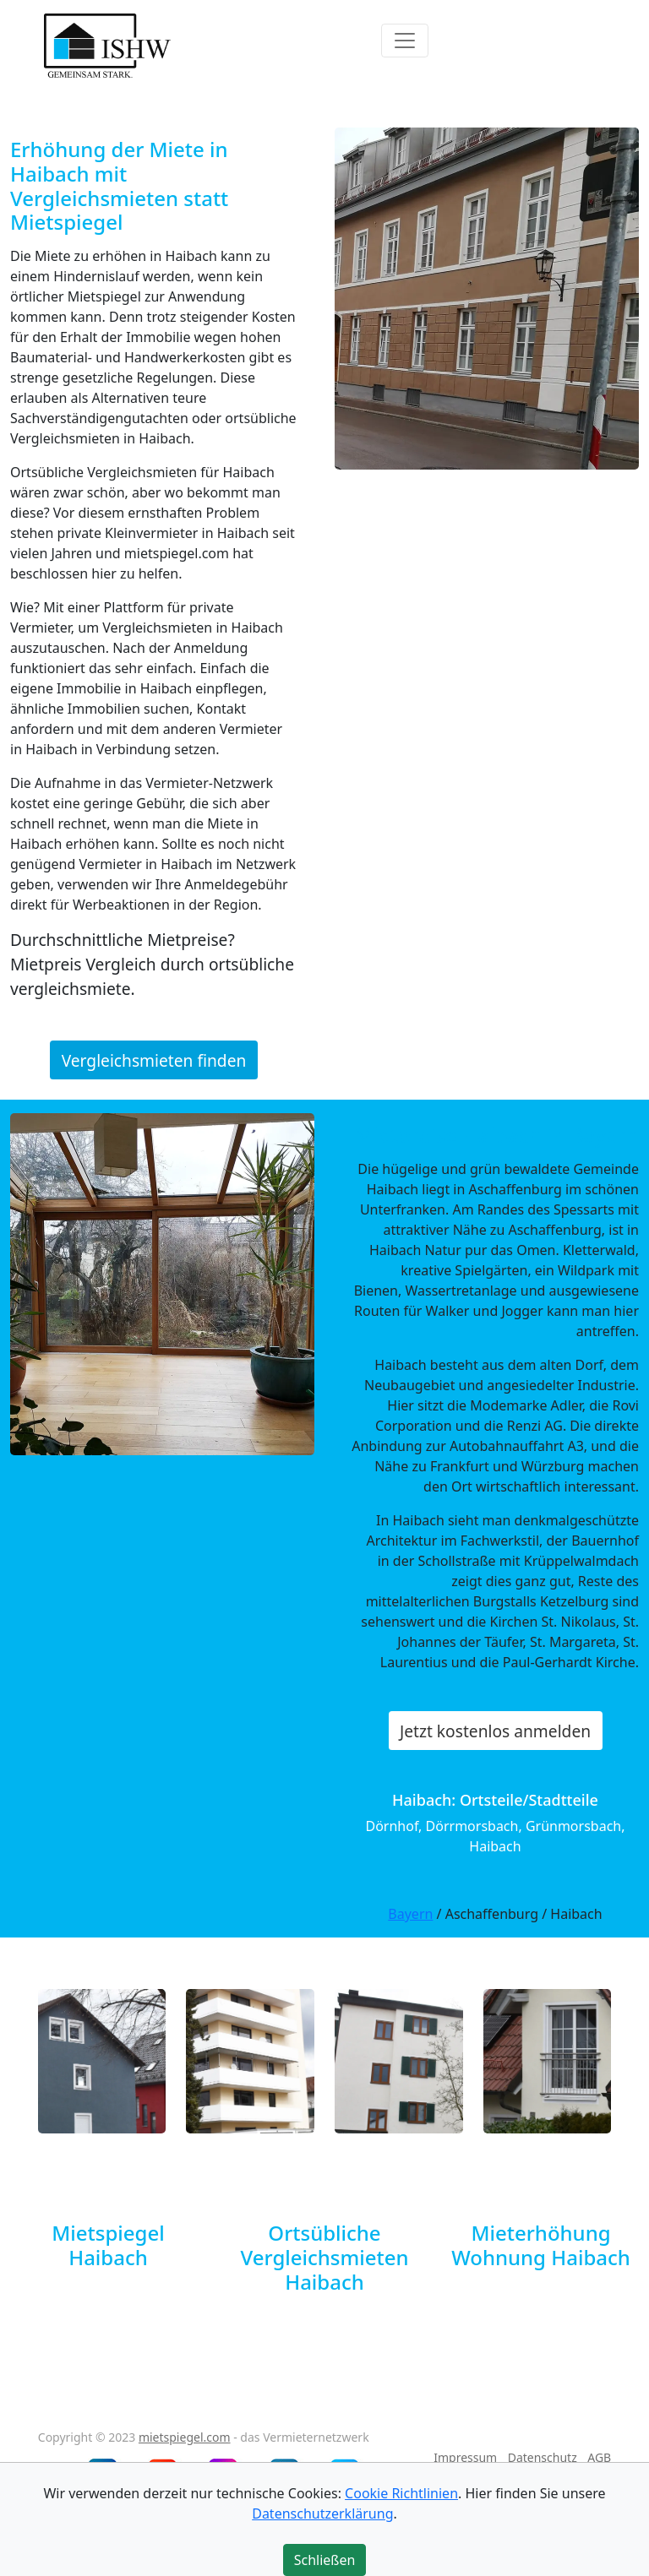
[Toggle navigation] (404, 40)
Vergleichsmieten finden (154, 1059)
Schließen (325, 2560)
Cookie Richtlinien (401, 2493)
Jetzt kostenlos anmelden (495, 1731)
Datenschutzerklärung (322, 2513)
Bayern (410, 1914)
